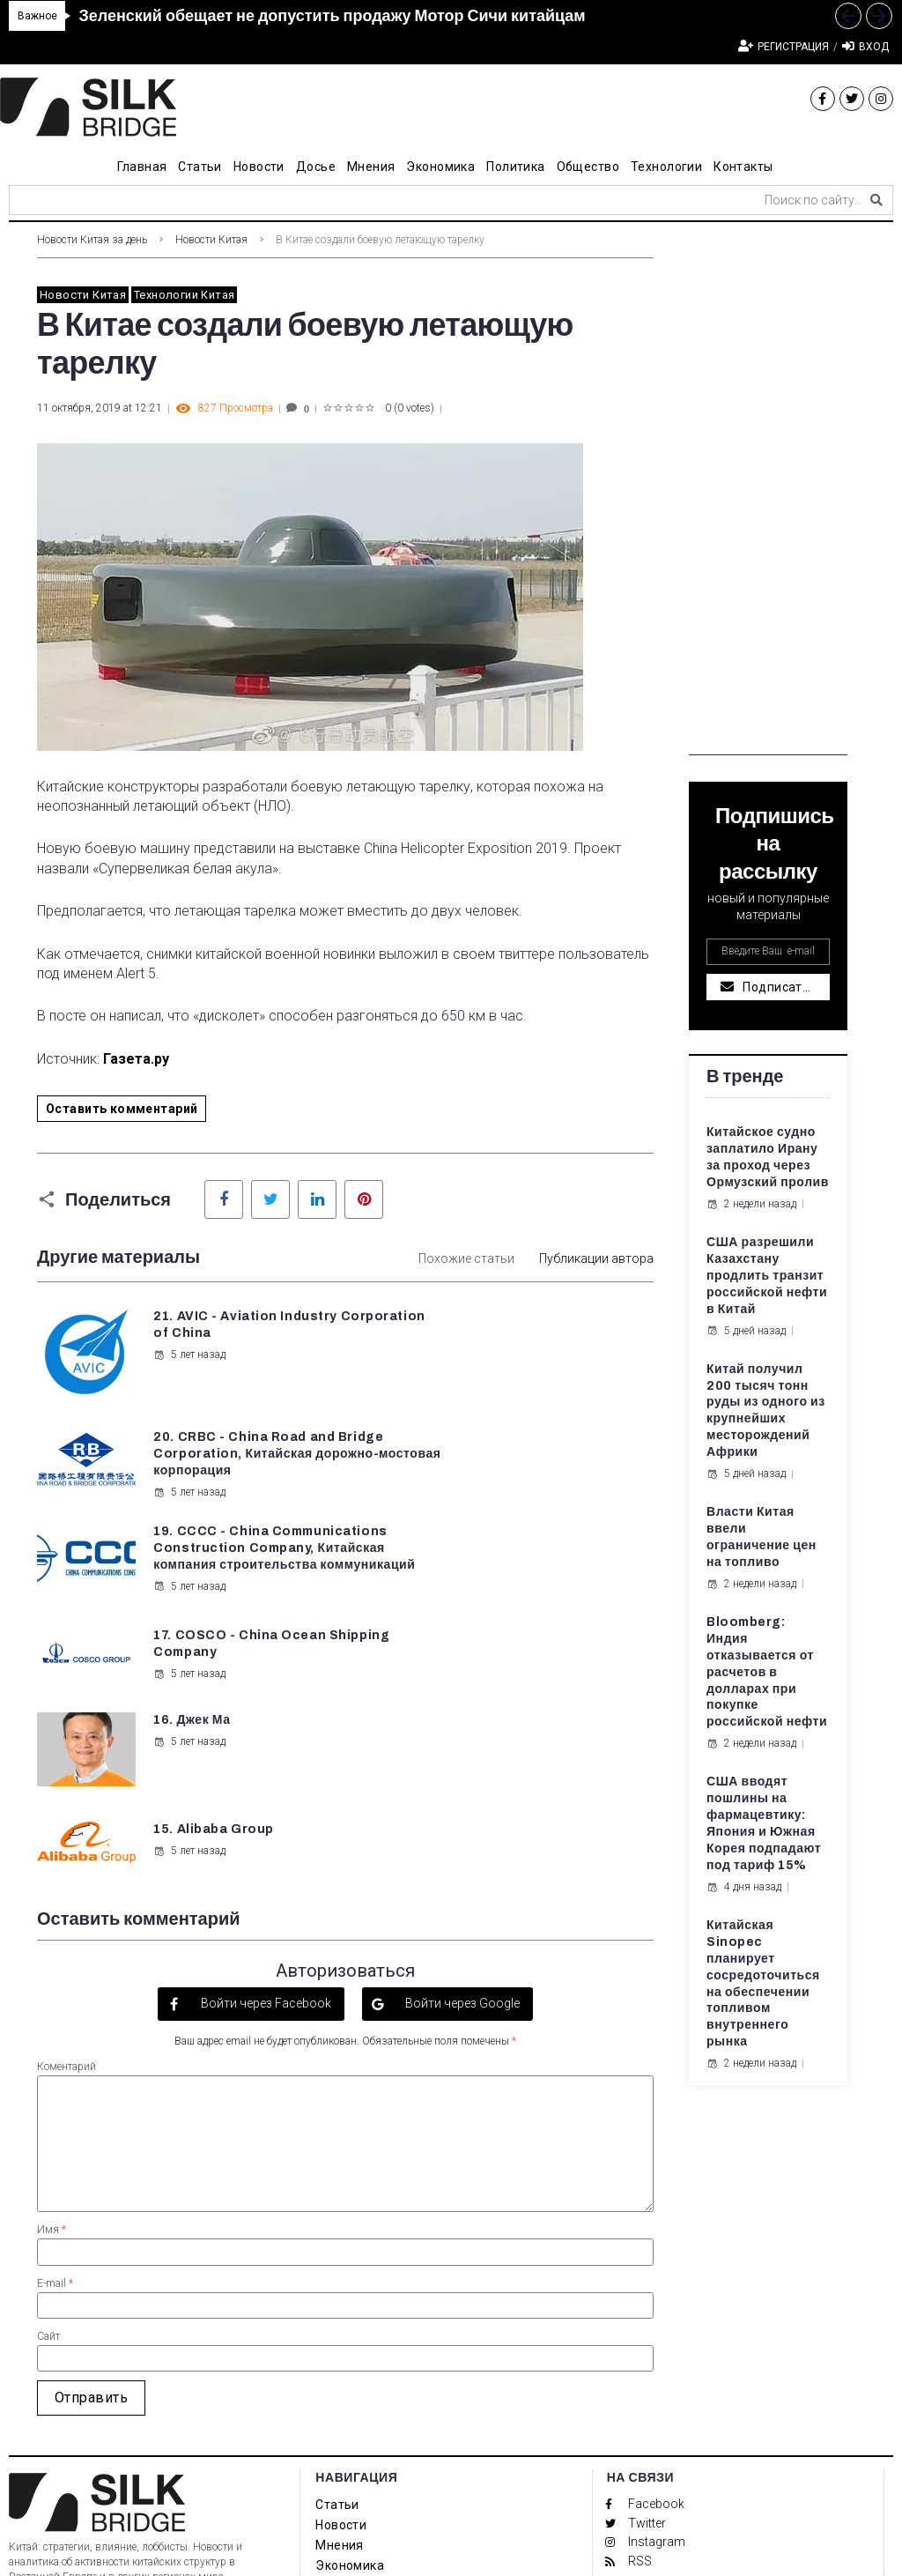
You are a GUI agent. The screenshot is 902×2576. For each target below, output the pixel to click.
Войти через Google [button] (461, 1781)
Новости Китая (211, 240)
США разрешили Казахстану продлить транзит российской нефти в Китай (766, 1276)
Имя (51, 2007)
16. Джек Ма (190, 1575)
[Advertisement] (768, 490)
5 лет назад (188, 1371)
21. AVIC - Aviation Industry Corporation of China (233, 1333)
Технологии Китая (184, 294)
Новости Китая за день (92, 240)
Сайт (48, 2113)
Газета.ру (136, 1058)
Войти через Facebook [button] (264, 1781)
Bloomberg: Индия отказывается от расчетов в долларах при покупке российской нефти (766, 1671)
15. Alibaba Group (534, 1575)
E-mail (55, 2060)
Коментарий (66, 1843)
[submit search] (876, 200)
